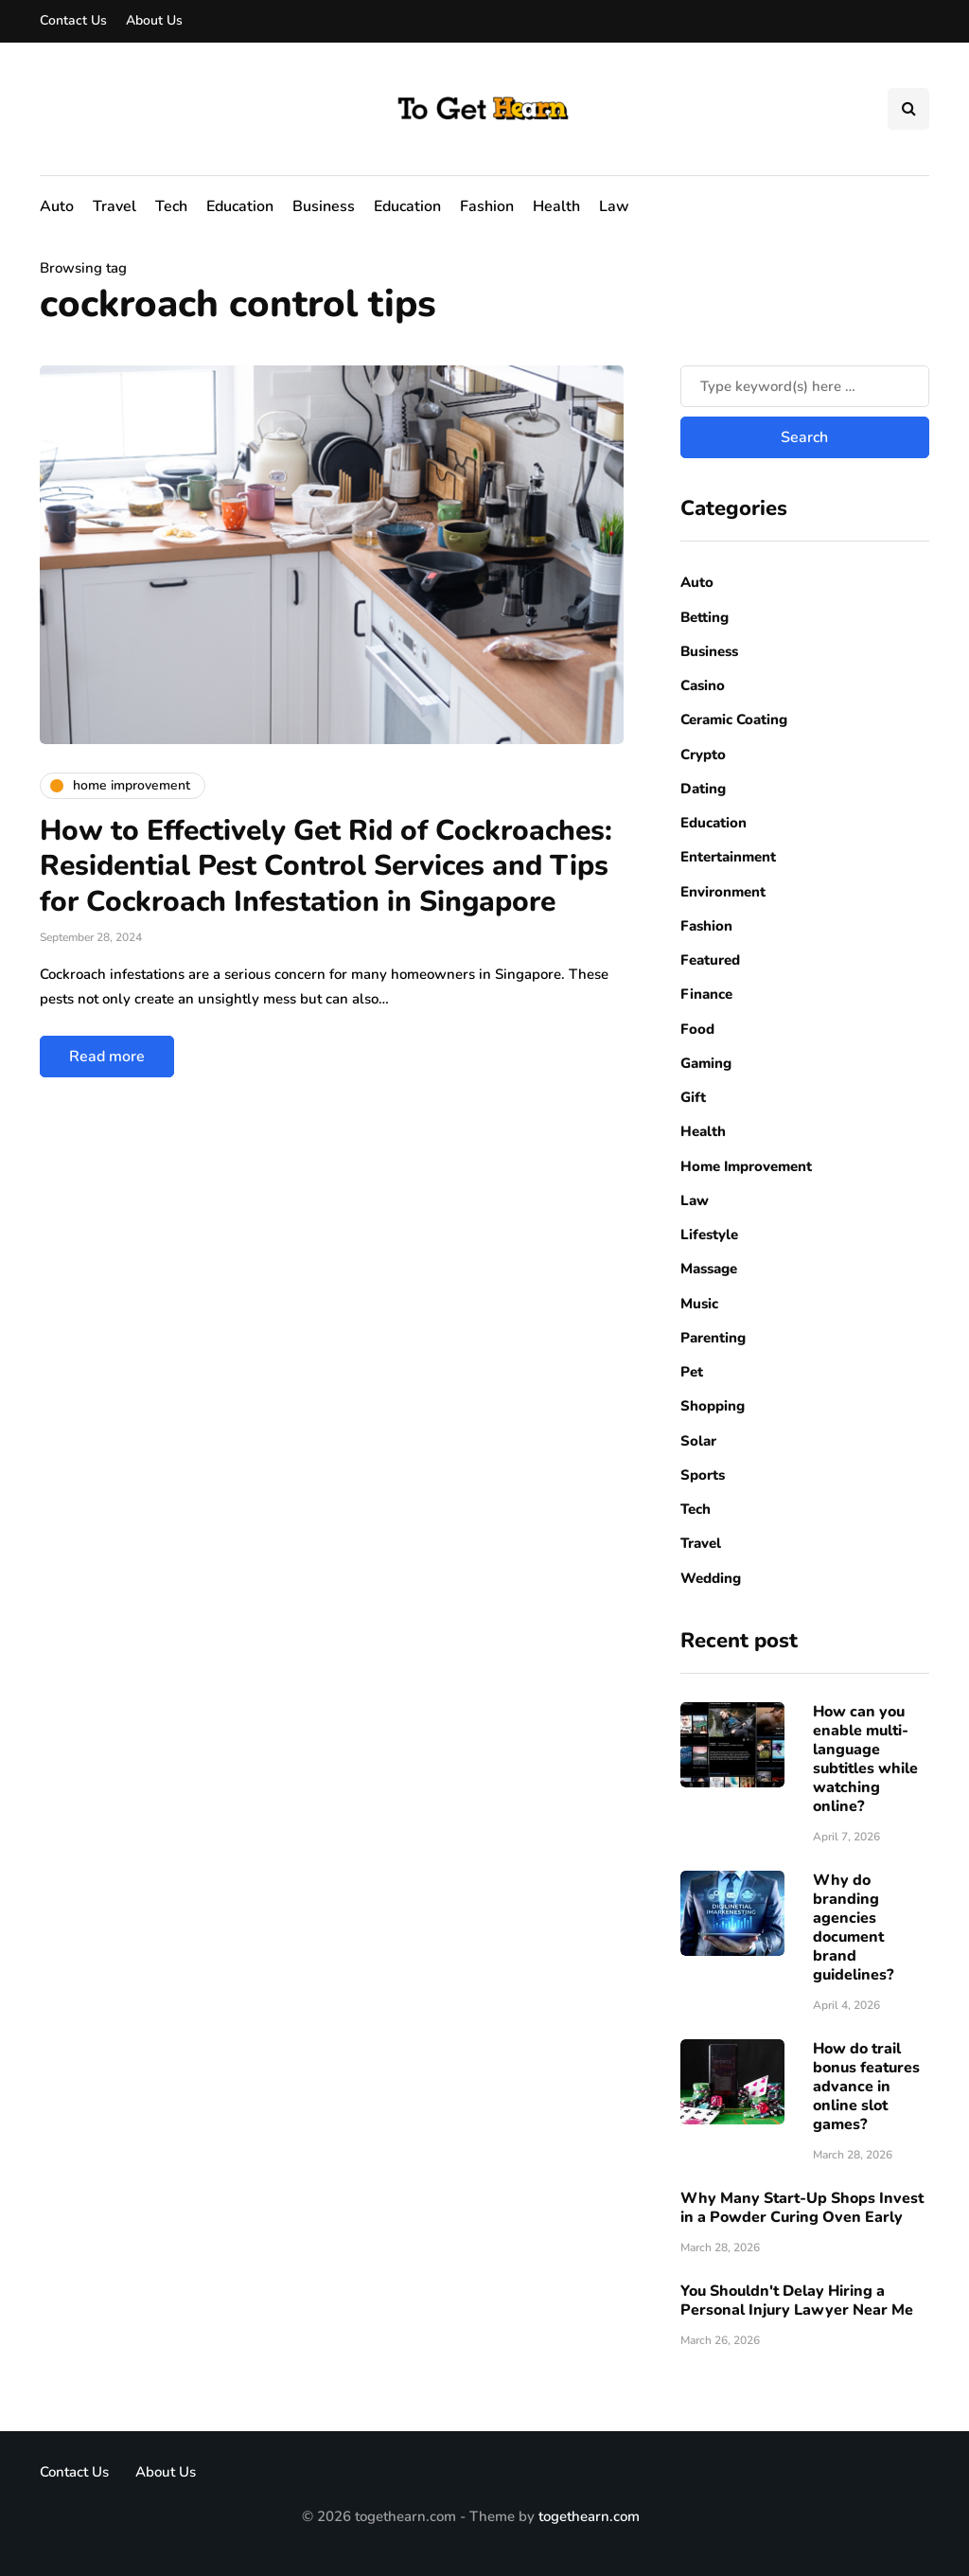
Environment (723, 891)
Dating (703, 788)
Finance (706, 994)
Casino (702, 685)
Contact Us (73, 20)
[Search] (804, 386)
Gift (693, 1097)
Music (699, 1303)
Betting (704, 617)
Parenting (713, 1337)
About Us (154, 20)
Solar (698, 1440)
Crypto (703, 754)
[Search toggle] (908, 109)
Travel (114, 206)
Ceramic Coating (733, 719)
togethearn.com (589, 2516)
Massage (708, 1268)
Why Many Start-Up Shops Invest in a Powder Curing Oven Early (802, 2208)
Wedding (710, 1578)
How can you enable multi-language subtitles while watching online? (865, 1759)
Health (556, 206)
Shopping (712, 1405)
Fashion (487, 206)
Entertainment (728, 856)
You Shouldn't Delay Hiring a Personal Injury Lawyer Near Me (796, 2300)
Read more (107, 1056)
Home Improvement (746, 1166)
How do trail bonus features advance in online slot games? (866, 2086)
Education (239, 206)
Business (323, 206)
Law (614, 206)
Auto (57, 206)
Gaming (705, 1063)
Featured (710, 959)
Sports (702, 1475)
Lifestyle (709, 1234)
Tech (171, 206)
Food (697, 1029)
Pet (691, 1371)
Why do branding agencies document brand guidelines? (853, 1927)
